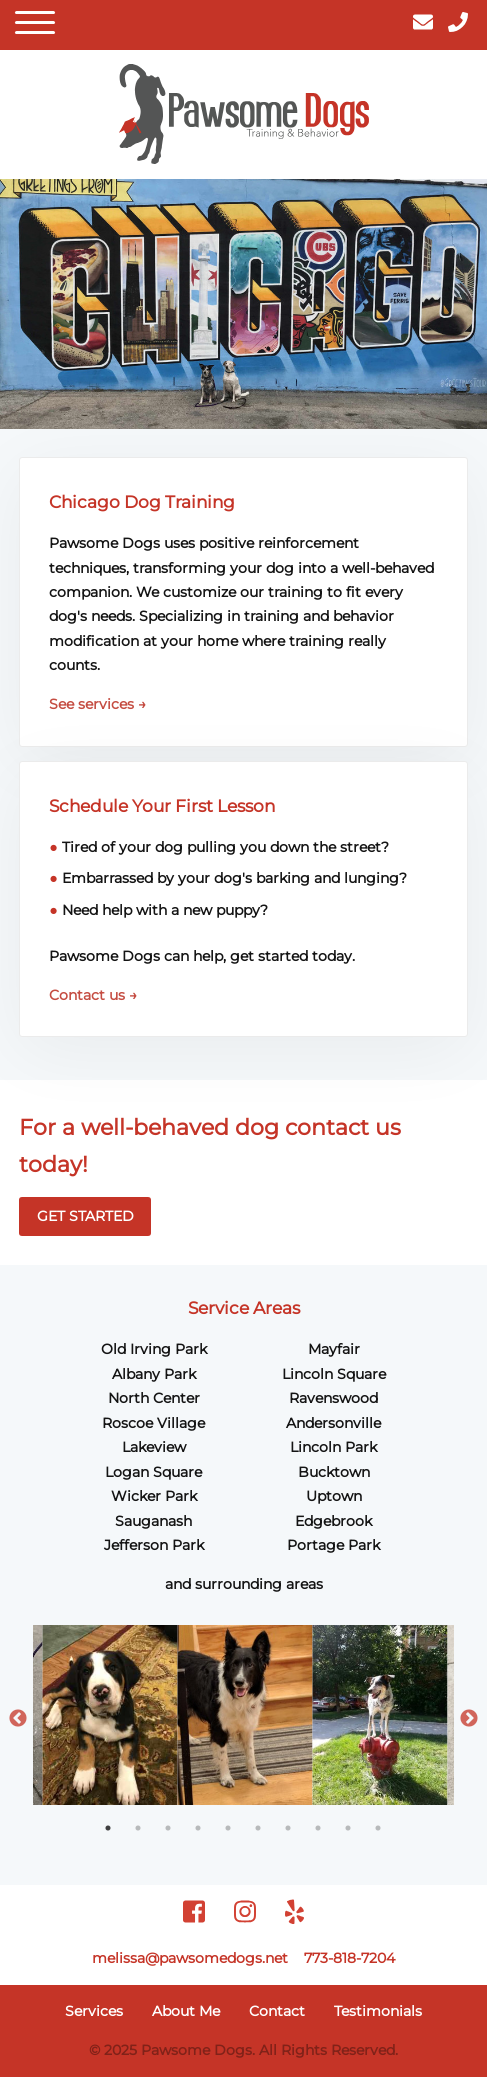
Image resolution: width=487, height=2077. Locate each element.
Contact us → (93, 995)
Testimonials (378, 2011)
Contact (277, 2011)
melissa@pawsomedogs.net (190, 1958)
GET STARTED (85, 1216)
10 (378, 1828)
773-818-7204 (349, 1958)
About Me (186, 2011)
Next (469, 1719)
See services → (97, 704)
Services (94, 2011)
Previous (18, 1719)
